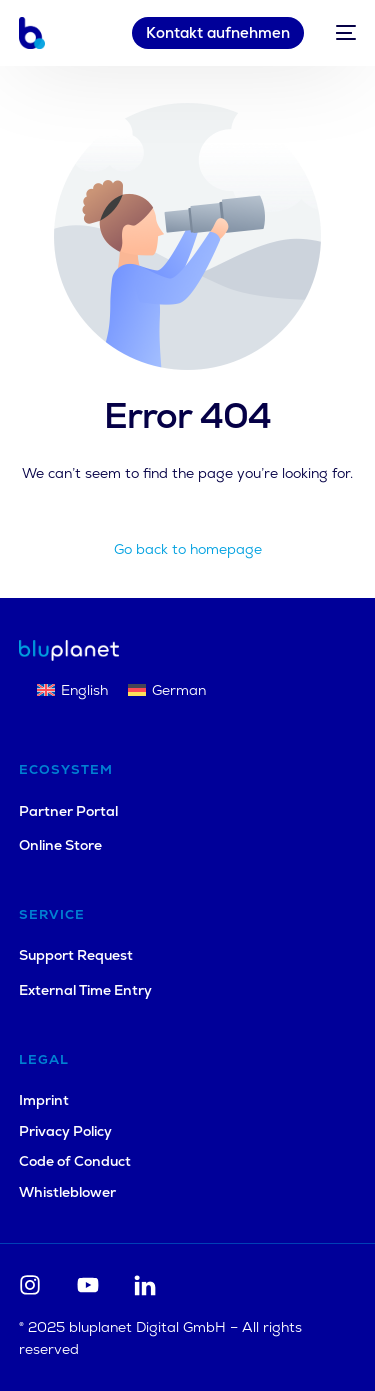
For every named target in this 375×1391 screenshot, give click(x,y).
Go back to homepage (188, 549)
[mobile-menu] (340, 33)
